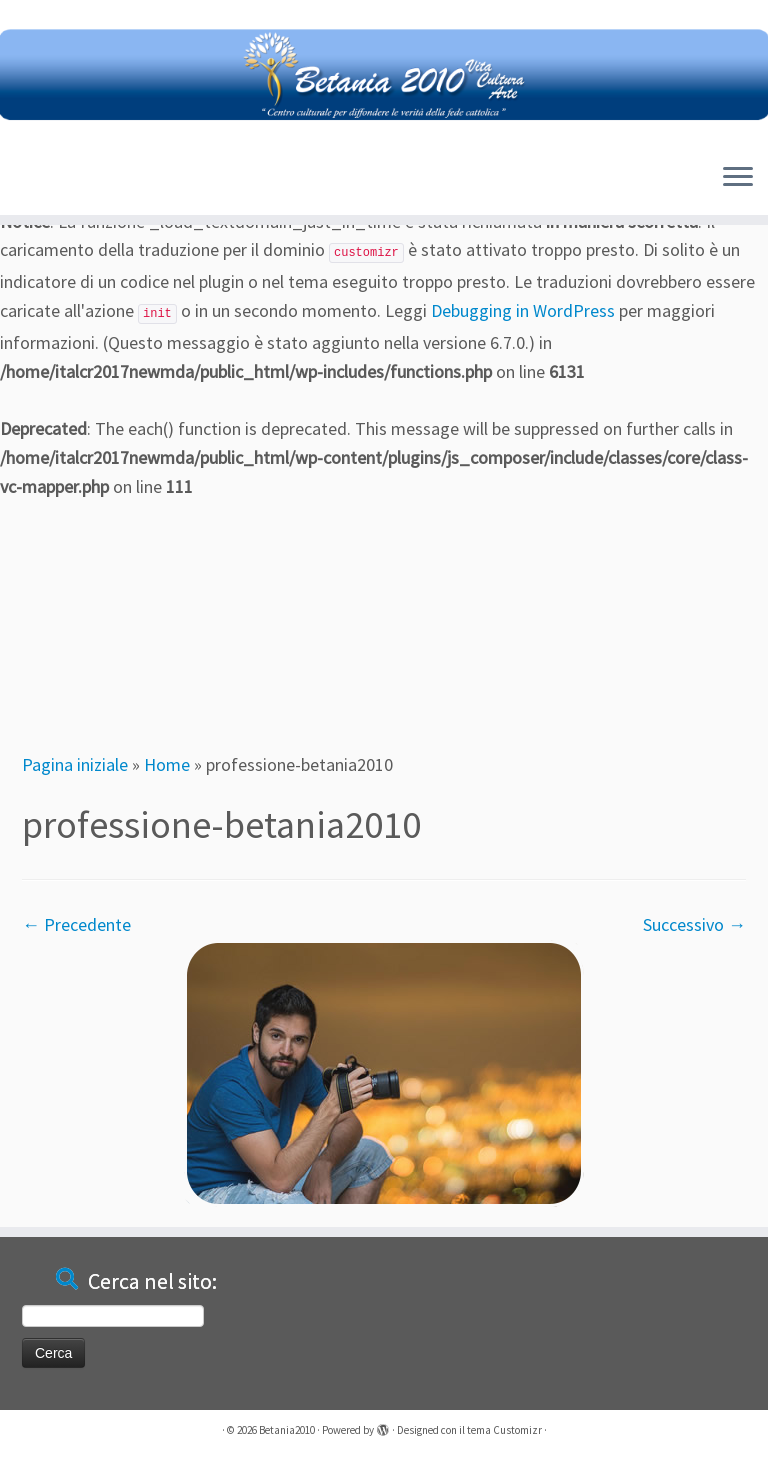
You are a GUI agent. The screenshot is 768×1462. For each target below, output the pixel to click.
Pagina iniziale (75, 764)
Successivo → (694, 924)
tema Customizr (504, 1430)
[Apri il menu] (738, 179)
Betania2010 (287, 1430)
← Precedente (76, 924)
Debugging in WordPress (523, 310)
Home (167, 764)
